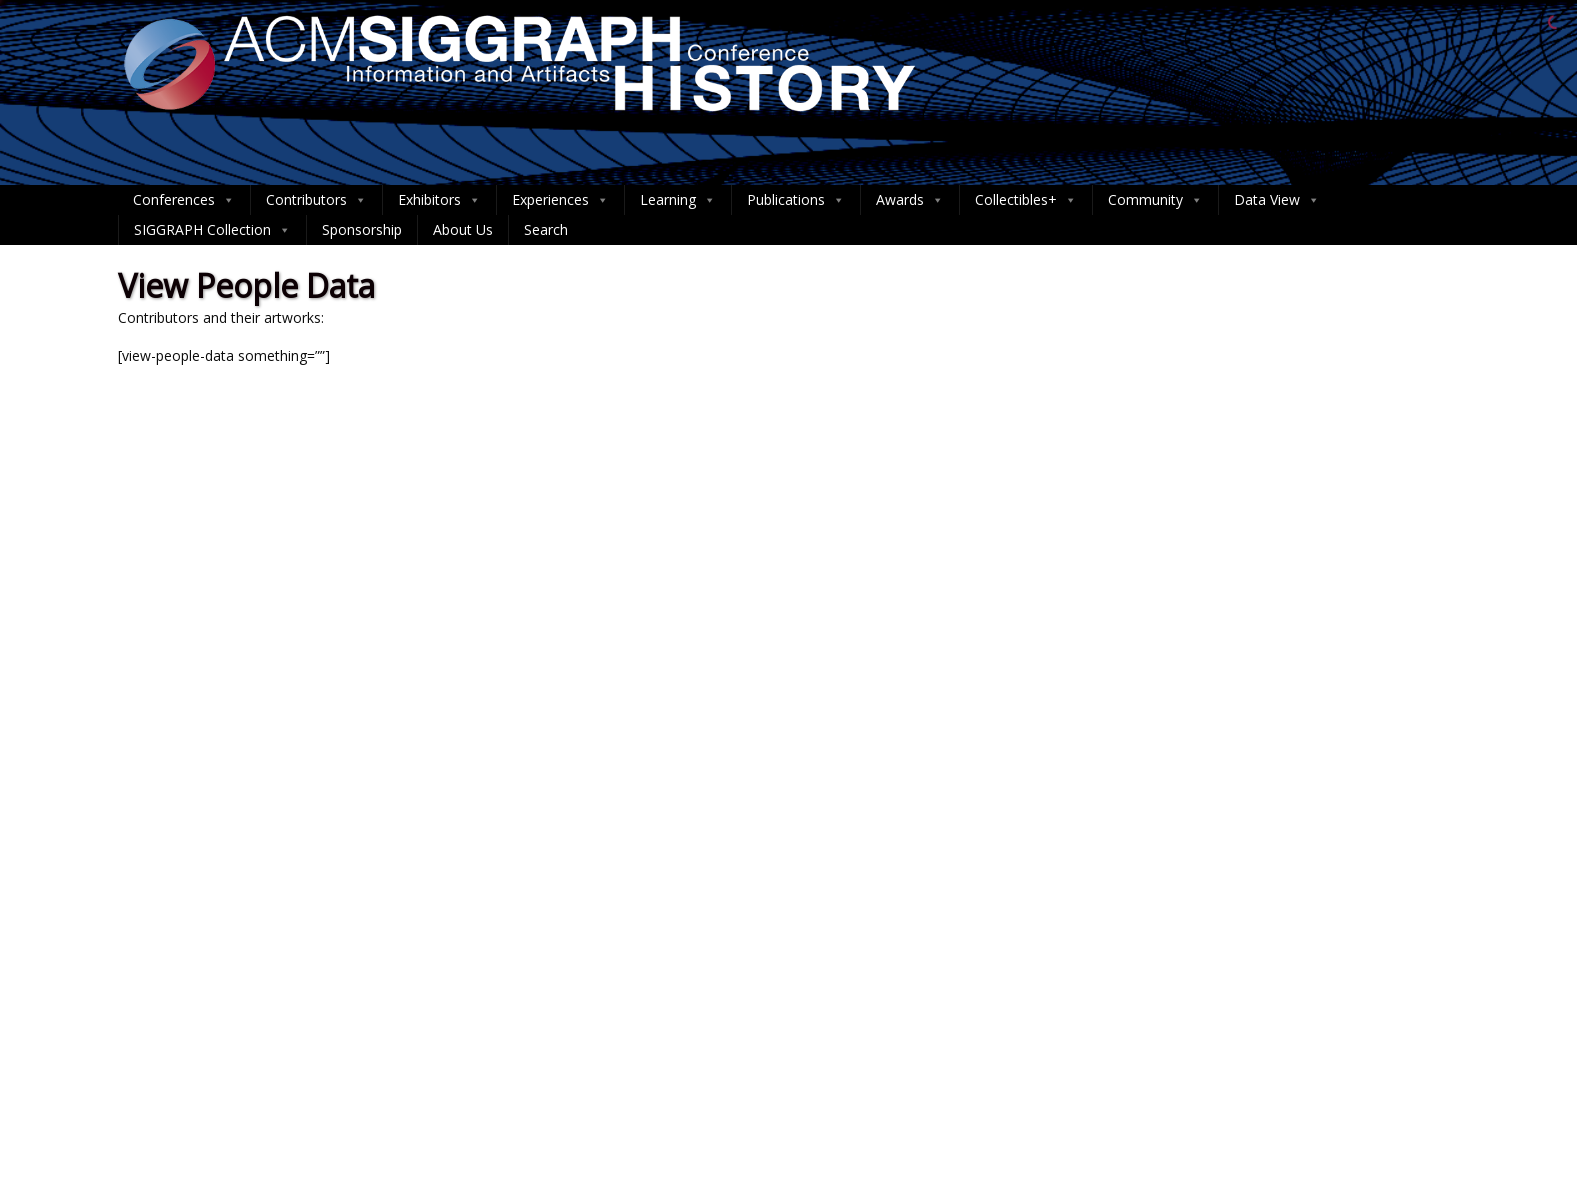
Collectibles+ (1026, 200)
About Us (463, 229)
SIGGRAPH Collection (212, 230)
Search (546, 229)
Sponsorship (362, 229)
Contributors (316, 200)
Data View (1277, 200)
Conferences (184, 200)
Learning (678, 200)
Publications (796, 200)
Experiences (560, 200)
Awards (910, 200)
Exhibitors (439, 200)
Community (1155, 200)
